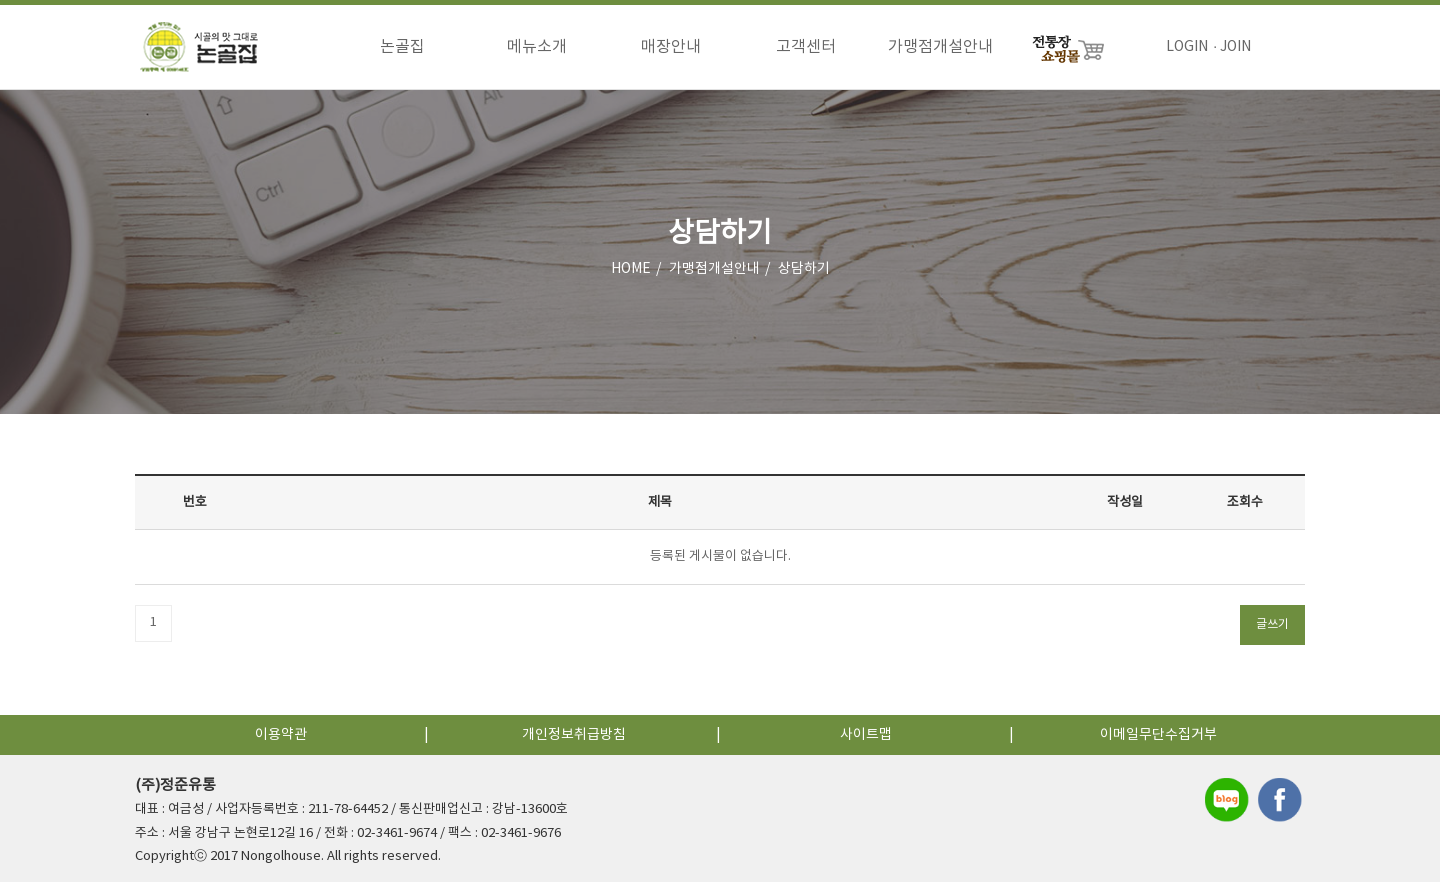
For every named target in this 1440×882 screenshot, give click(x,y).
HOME (631, 269)
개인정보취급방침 (574, 735)
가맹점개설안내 (940, 47)
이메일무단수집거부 (1158, 735)
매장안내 (671, 47)
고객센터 (806, 47)
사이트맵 (866, 735)
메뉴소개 (537, 47)
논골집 (402, 47)
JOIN (1235, 47)
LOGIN (1187, 47)
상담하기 (804, 269)
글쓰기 (1272, 624)
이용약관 (281, 735)
